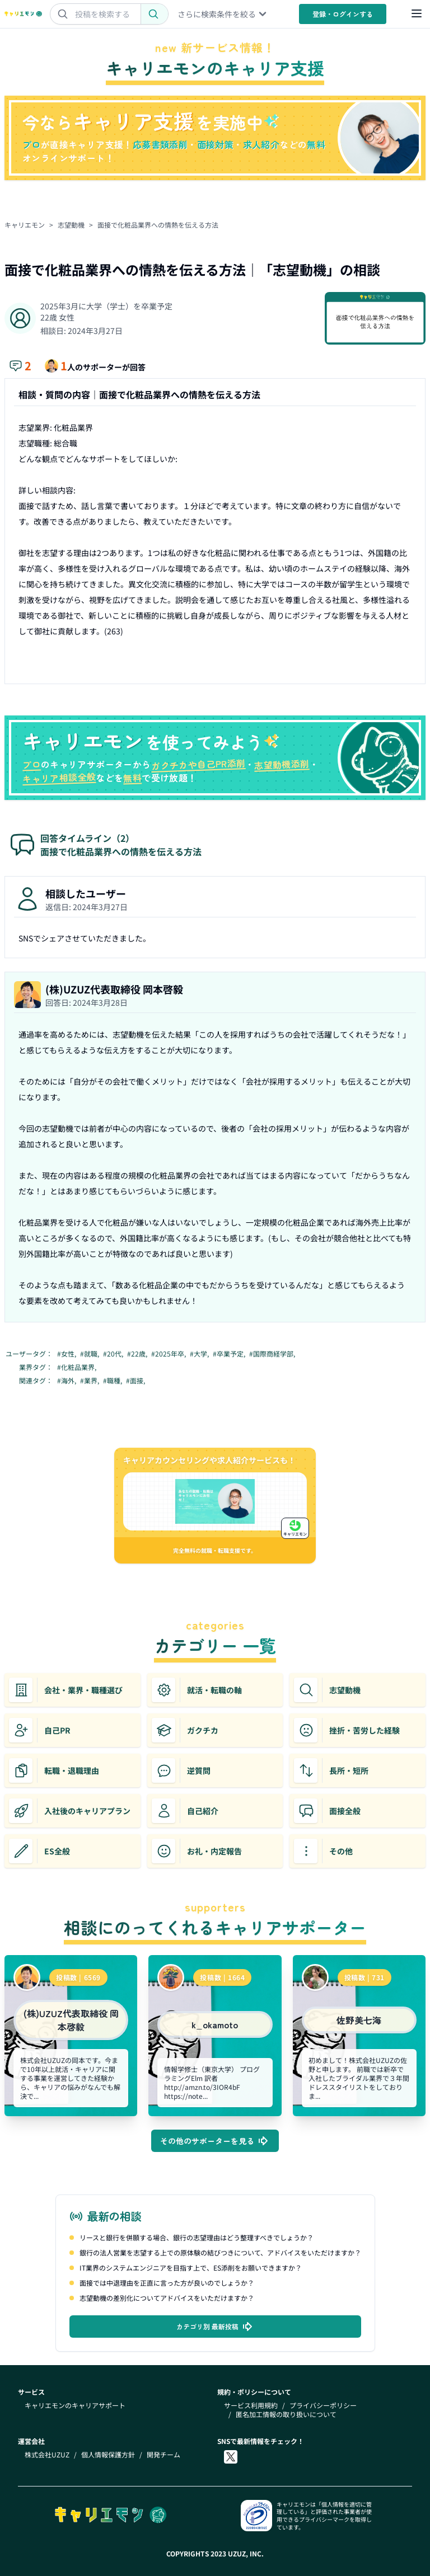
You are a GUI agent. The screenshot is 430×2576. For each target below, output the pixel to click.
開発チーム (163, 2454)
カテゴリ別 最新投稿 (215, 2326)
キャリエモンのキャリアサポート (75, 2405)
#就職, (90, 1353)
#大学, (200, 1353)
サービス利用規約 (251, 2405)
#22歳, (138, 1353)
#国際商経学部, (273, 1353)
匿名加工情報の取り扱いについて (286, 2414)
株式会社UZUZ (47, 2454)
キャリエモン (24, 224)
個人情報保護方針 (108, 2454)
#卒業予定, (230, 1353)
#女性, (67, 1353)
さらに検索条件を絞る (222, 14)
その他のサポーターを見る (215, 2141)
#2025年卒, (169, 1353)
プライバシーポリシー (323, 2405)
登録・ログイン (342, 13)
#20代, (114, 1353)
